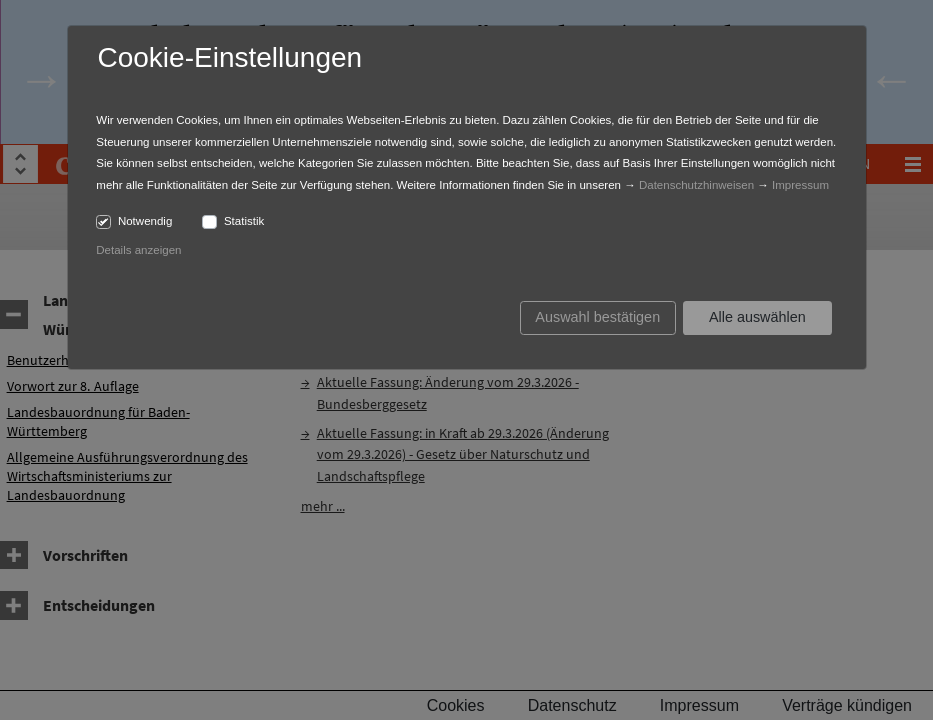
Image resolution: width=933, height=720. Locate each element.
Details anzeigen (138, 250)
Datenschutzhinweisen (696, 185)
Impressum (800, 185)
